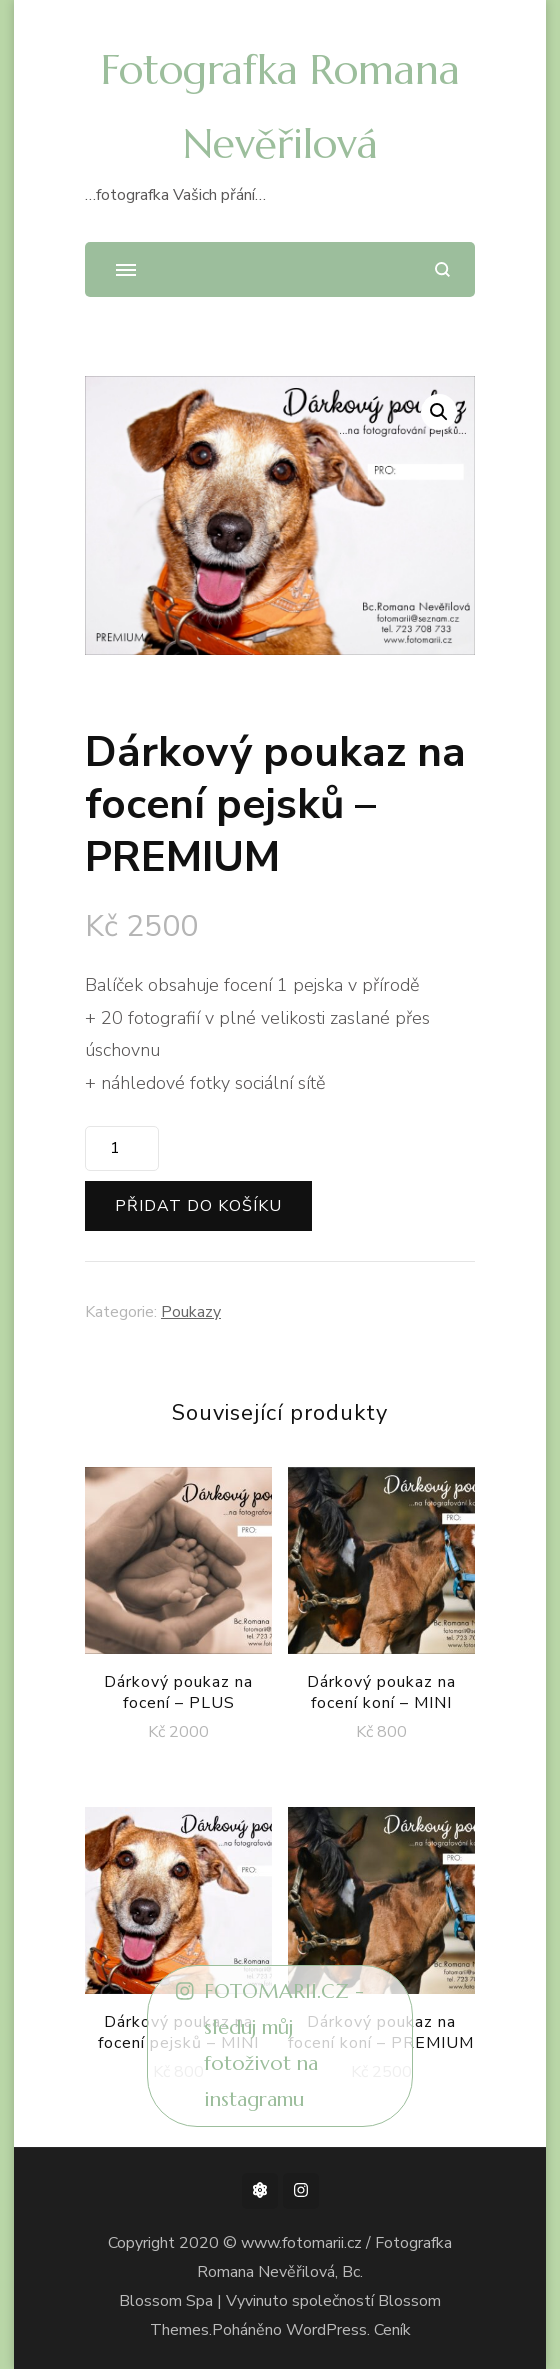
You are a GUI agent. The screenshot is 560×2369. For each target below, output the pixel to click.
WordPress (326, 2330)
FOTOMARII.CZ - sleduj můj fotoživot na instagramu (270, 2046)
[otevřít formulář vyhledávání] (442, 269)
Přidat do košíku (198, 1206)
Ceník (392, 2330)
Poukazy (191, 1312)
